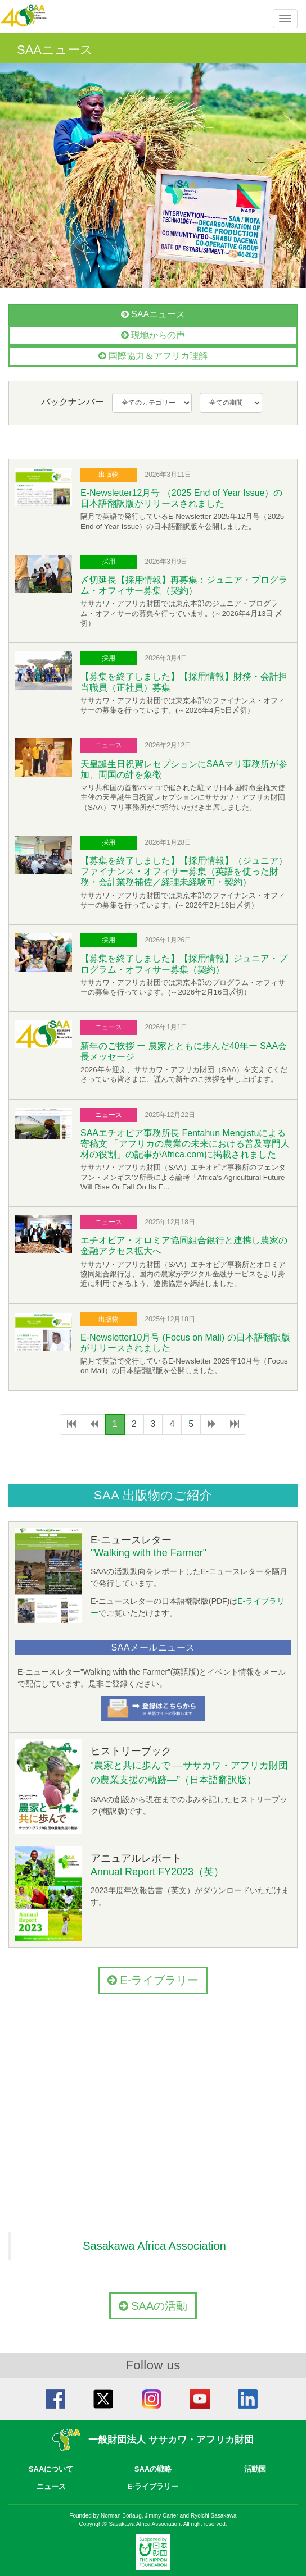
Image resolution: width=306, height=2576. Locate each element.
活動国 (255, 2469)
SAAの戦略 (153, 2469)
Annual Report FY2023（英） (157, 1871)
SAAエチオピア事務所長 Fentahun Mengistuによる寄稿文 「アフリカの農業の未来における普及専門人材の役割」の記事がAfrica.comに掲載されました (185, 1143)
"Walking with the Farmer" (148, 1552)
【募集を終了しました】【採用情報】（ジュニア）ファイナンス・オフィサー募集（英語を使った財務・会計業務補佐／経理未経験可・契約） (183, 871)
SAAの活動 (153, 2306)
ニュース (51, 2486)
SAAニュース (153, 314)
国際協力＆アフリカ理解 (153, 356)
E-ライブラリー (153, 1980)
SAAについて (51, 2469)
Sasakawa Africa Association (154, 2246)
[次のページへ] (211, 1424)
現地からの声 (153, 335)
